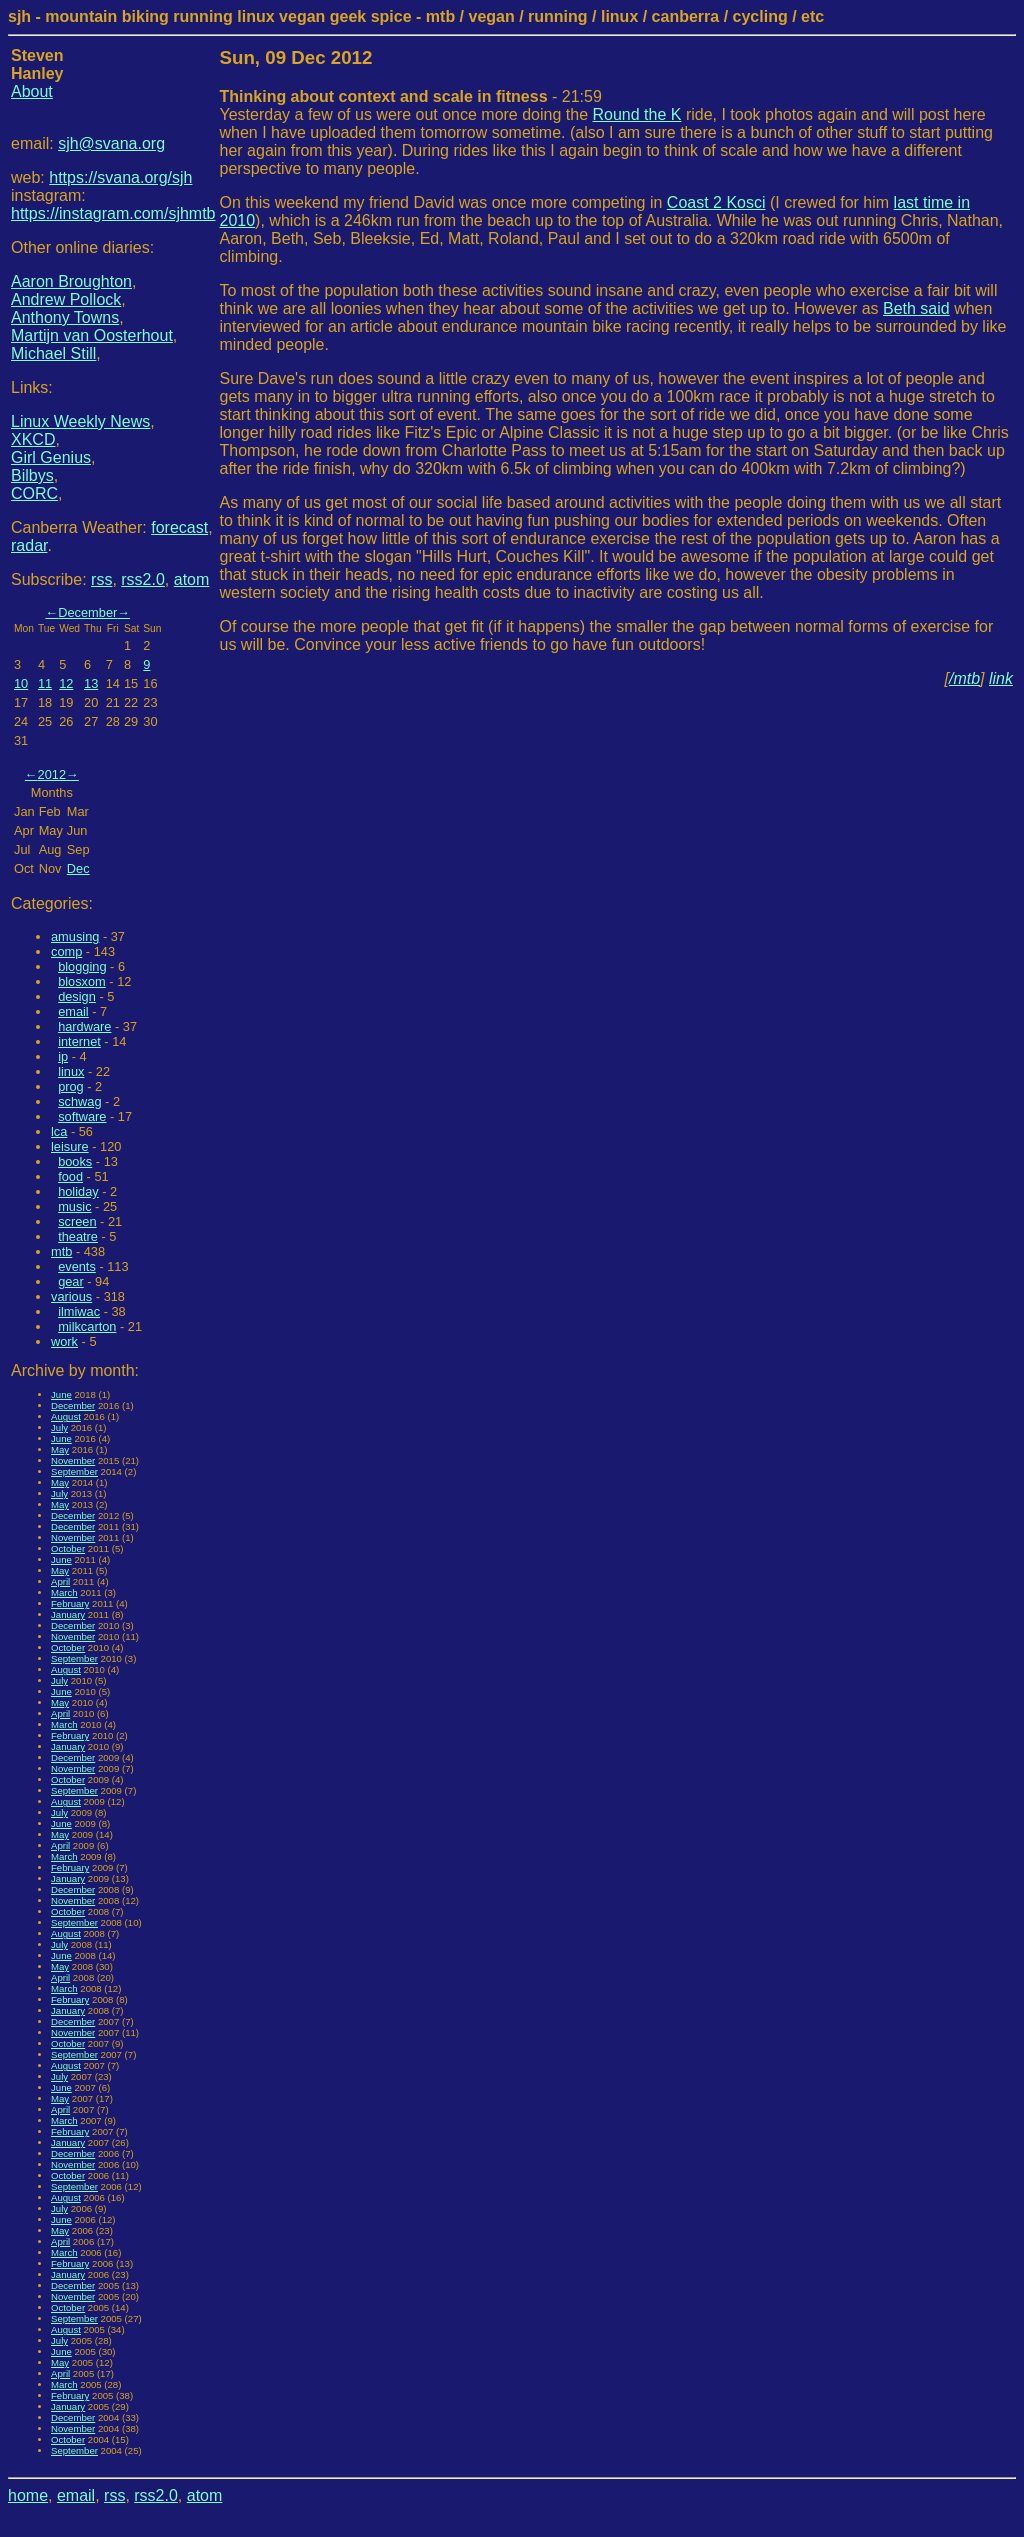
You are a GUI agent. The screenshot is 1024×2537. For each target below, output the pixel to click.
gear (71, 1281)
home (28, 2495)
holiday (78, 1191)
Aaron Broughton (71, 281)
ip (63, 1056)
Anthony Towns (65, 317)
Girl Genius (51, 457)
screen (77, 1221)
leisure (70, 1146)
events (77, 1266)
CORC (34, 493)
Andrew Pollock (66, 299)
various (71, 1296)
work (64, 1341)
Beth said (916, 308)
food (70, 1176)
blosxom (82, 981)
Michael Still (53, 353)
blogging (82, 966)
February (70, 1603)
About (32, 91)
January (68, 1614)
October (68, 1548)
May (60, 1449)
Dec (78, 868)
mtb (61, 1251)
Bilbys (32, 475)
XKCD (33, 439)
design (77, 996)
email (73, 1011)
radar (29, 545)
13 (91, 683)
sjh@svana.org (111, 143)
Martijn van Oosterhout (92, 335)
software (82, 1116)
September (74, 1471)
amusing (75, 936)
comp (66, 951)
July (59, 1427)
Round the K (636, 114)
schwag (79, 1101)
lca (59, 1131)
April (60, 1581)
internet (79, 1041)
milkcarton (87, 1326)
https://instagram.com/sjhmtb (113, 213)
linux (71, 1071)
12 (66, 683)
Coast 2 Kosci (716, 202)
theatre (78, 1236)
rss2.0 (143, 579)
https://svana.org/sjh (120, 177)
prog (71, 1086)
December (87, 612)
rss (101, 579)
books (75, 1161)
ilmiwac (79, 1311)
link (1001, 678)
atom (192, 579)
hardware (84, 1026)
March (64, 1592)
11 (45, 683)
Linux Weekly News (80, 421)
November (73, 1460)
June (61, 1394)
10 (21, 683)
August (66, 1416)
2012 (52, 774)
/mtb (964, 678)
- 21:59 (411, 96)
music (74, 1206)
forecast (179, 527)
